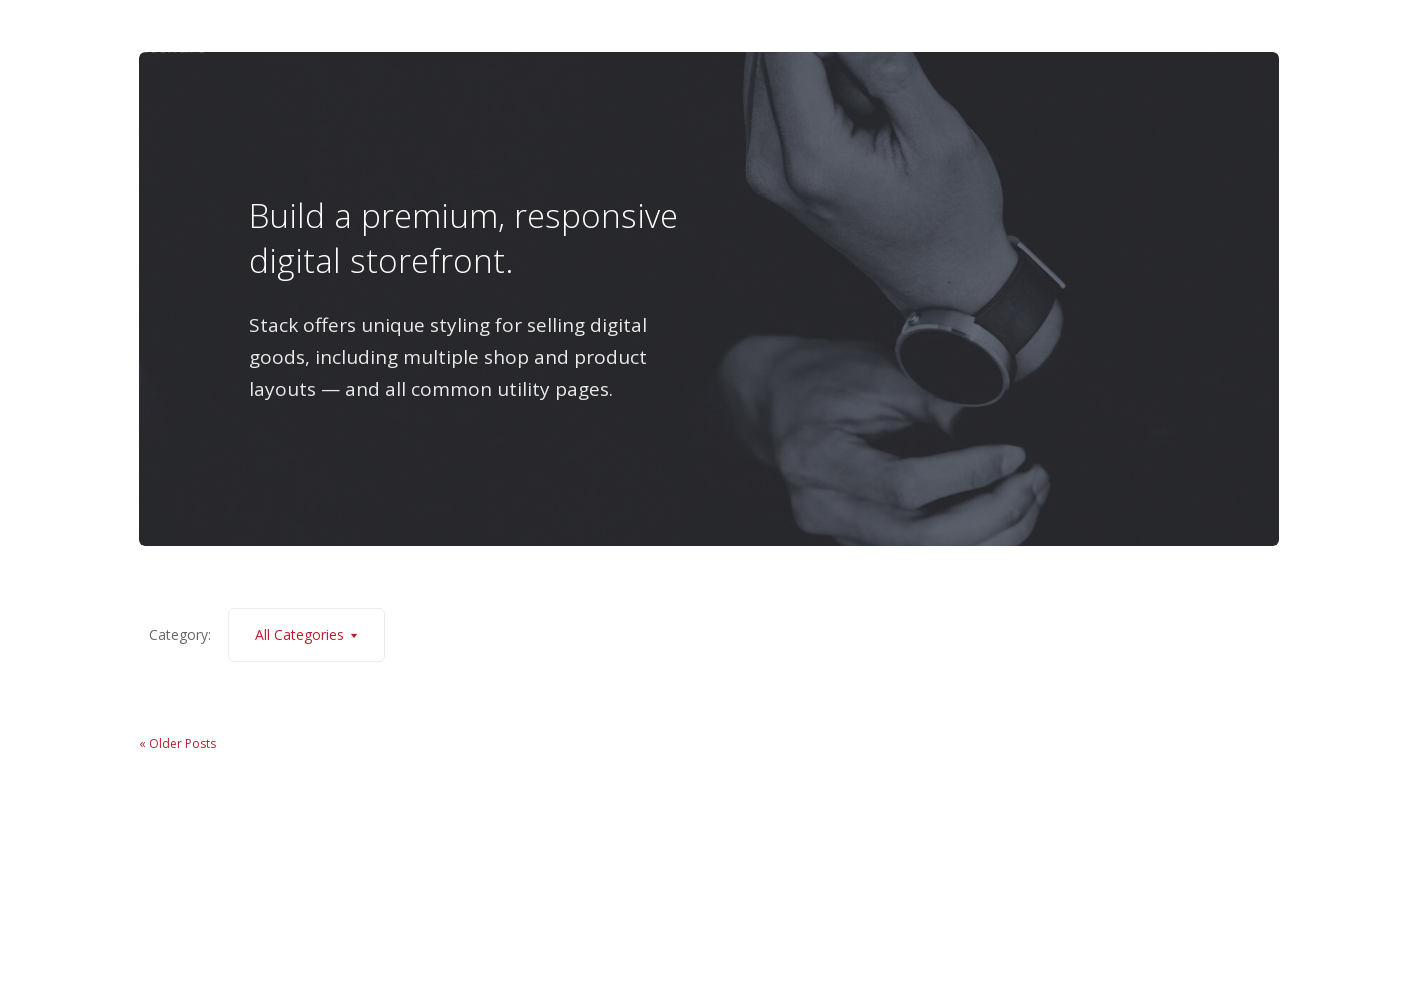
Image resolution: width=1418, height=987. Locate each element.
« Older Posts (177, 743)
